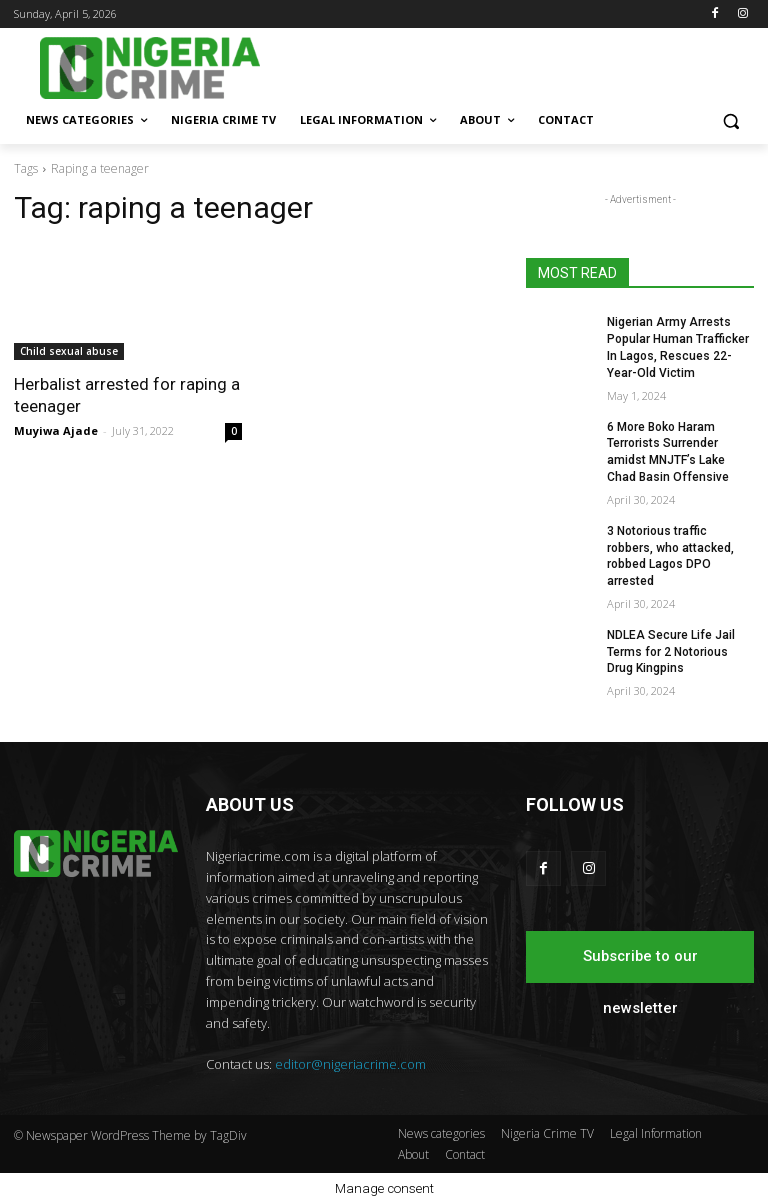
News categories (441, 1133)
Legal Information (656, 1133)
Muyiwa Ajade (56, 430)
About (413, 1154)
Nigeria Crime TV (547, 1133)
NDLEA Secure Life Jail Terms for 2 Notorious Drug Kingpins (671, 652)
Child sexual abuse (69, 351)
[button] (730, 120)
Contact (465, 1154)
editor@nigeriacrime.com (350, 1064)
